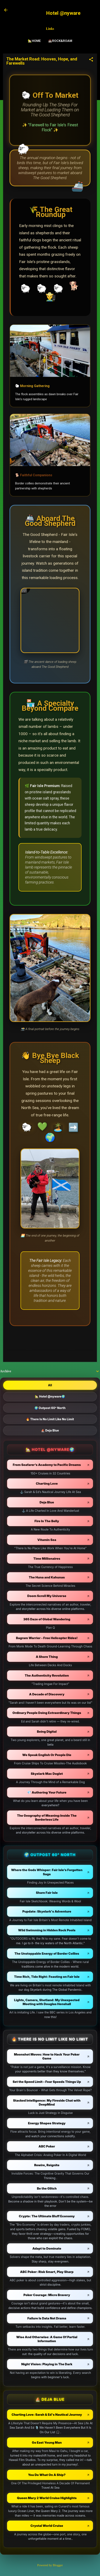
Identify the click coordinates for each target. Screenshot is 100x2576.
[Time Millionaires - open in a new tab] (50, 1558)
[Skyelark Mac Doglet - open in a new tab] (50, 1774)
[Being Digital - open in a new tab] (50, 1731)
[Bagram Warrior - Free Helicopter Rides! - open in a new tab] (50, 1638)
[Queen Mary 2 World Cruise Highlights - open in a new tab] (50, 2498)
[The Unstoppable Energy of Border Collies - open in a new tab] (50, 1953)
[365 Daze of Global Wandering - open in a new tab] (50, 1619)
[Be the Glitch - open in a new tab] (50, 2188)
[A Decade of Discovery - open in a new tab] (50, 1694)
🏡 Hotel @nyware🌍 (50, 1396)
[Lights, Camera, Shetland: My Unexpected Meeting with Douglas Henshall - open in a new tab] (50, 2002)
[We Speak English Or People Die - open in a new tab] (50, 1755)
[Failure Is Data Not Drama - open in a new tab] (50, 2318)
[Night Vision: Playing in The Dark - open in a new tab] (50, 2364)
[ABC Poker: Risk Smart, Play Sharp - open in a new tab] (50, 2272)
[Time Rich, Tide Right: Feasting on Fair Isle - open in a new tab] (50, 1977)
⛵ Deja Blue (50, 1430)
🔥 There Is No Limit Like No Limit (50, 1419)
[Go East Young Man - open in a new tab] (50, 2442)
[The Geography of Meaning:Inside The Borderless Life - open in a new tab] (50, 1817)
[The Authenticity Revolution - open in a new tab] (50, 1675)
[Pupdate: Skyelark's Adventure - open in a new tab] (50, 1911)
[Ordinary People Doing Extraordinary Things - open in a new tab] (50, 1713)
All (50, 1385)
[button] (91, 60)
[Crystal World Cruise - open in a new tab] (50, 2526)
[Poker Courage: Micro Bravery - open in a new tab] (50, 2295)
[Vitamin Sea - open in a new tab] (50, 1540)
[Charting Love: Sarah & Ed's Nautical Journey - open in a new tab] (50, 2414)
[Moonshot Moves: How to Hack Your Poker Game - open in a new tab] (50, 2056)
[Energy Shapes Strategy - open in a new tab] (50, 2123)
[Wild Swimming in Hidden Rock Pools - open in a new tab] (50, 1930)
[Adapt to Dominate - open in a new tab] (50, 2248)
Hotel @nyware (63, 13)
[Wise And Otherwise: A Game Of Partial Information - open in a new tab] (50, 2339)
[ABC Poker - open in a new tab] (50, 2146)
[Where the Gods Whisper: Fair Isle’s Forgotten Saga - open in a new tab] (50, 1872)
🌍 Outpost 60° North (50, 1408)
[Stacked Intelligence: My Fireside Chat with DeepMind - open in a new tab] (50, 2102)
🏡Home (34, 41)
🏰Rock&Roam (60, 41)
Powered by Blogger (50, 2565)
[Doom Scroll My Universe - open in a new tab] (50, 1596)
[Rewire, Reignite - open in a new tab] (50, 2165)
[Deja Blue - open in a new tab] (50, 1502)
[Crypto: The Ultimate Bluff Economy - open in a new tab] (50, 2216)
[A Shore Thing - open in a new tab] (50, 1657)
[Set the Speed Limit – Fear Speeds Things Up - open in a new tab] (50, 2082)
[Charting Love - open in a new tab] (50, 1483)
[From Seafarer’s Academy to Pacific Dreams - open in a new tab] (50, 1465)
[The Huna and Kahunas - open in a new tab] (50, 1577)
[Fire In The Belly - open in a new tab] (50, 1521)
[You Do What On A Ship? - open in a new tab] (50, 2475)
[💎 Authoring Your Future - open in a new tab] (50, 1792)
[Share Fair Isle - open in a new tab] (50, 1893)
